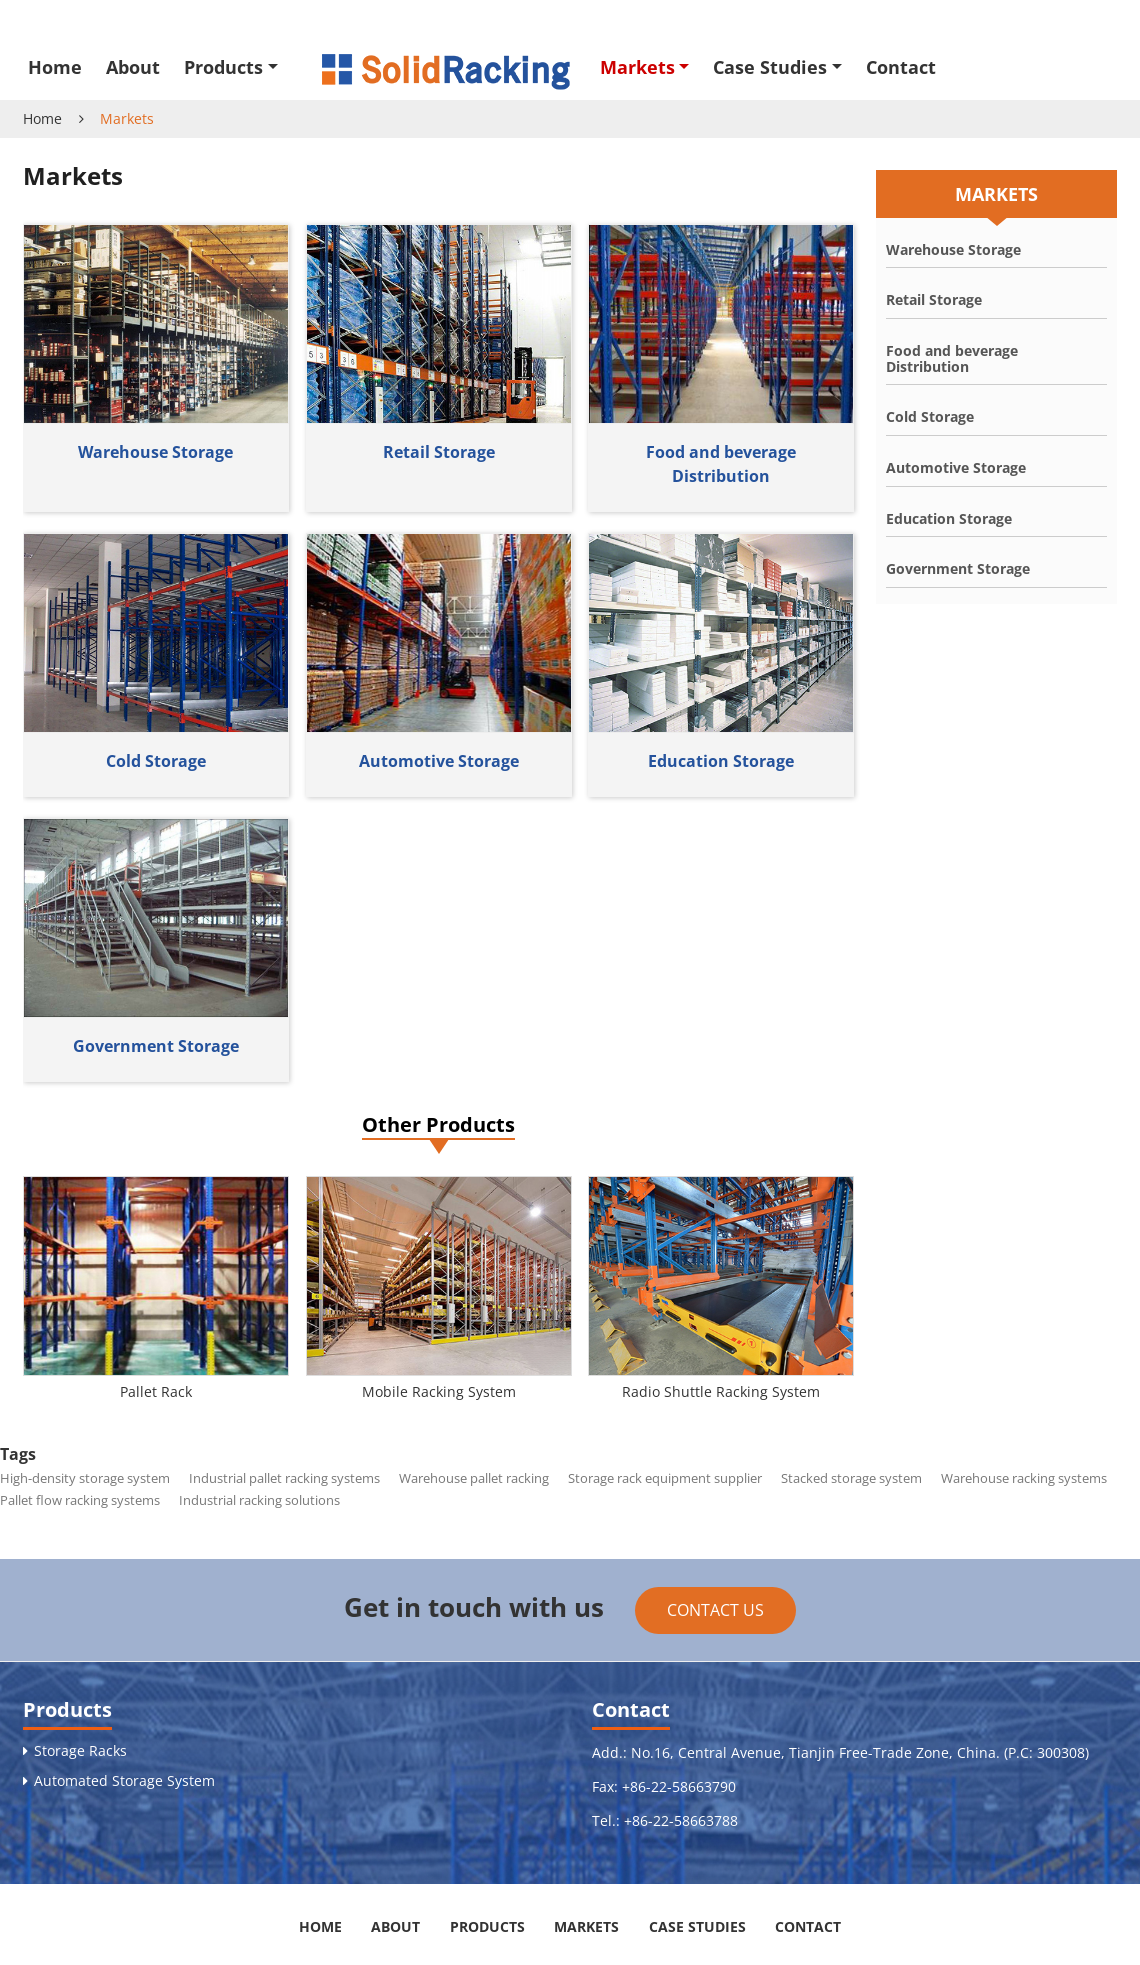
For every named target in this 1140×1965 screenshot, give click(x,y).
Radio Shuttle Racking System (721, 1391)
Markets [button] (637, 67)
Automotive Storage (439, 761)
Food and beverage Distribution (721, 464)
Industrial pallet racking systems (284, 1478)
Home (55, 67)
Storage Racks (80, 1751)
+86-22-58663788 (681, 1820)
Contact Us (715, 1610)
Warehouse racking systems (1024, 1478)
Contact (901, 67)
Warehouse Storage (155, 452)
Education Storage (721, 761)
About (133, 67)
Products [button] (223, 67)
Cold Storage (156, 761)
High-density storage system (85, 1478)
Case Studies (697, 1926)
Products (67, 1709)
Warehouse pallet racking (474, 1478)
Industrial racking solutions (259, 1500)
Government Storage (156, 1046)
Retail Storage (439, 452)
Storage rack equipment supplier (665, 1478)
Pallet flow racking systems (80, 1500)
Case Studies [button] (770, 67)
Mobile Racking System (439, 1391)
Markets (586, 1926)
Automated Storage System (124, 1781)
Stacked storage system (851, 1478)
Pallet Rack (156, 1391)
